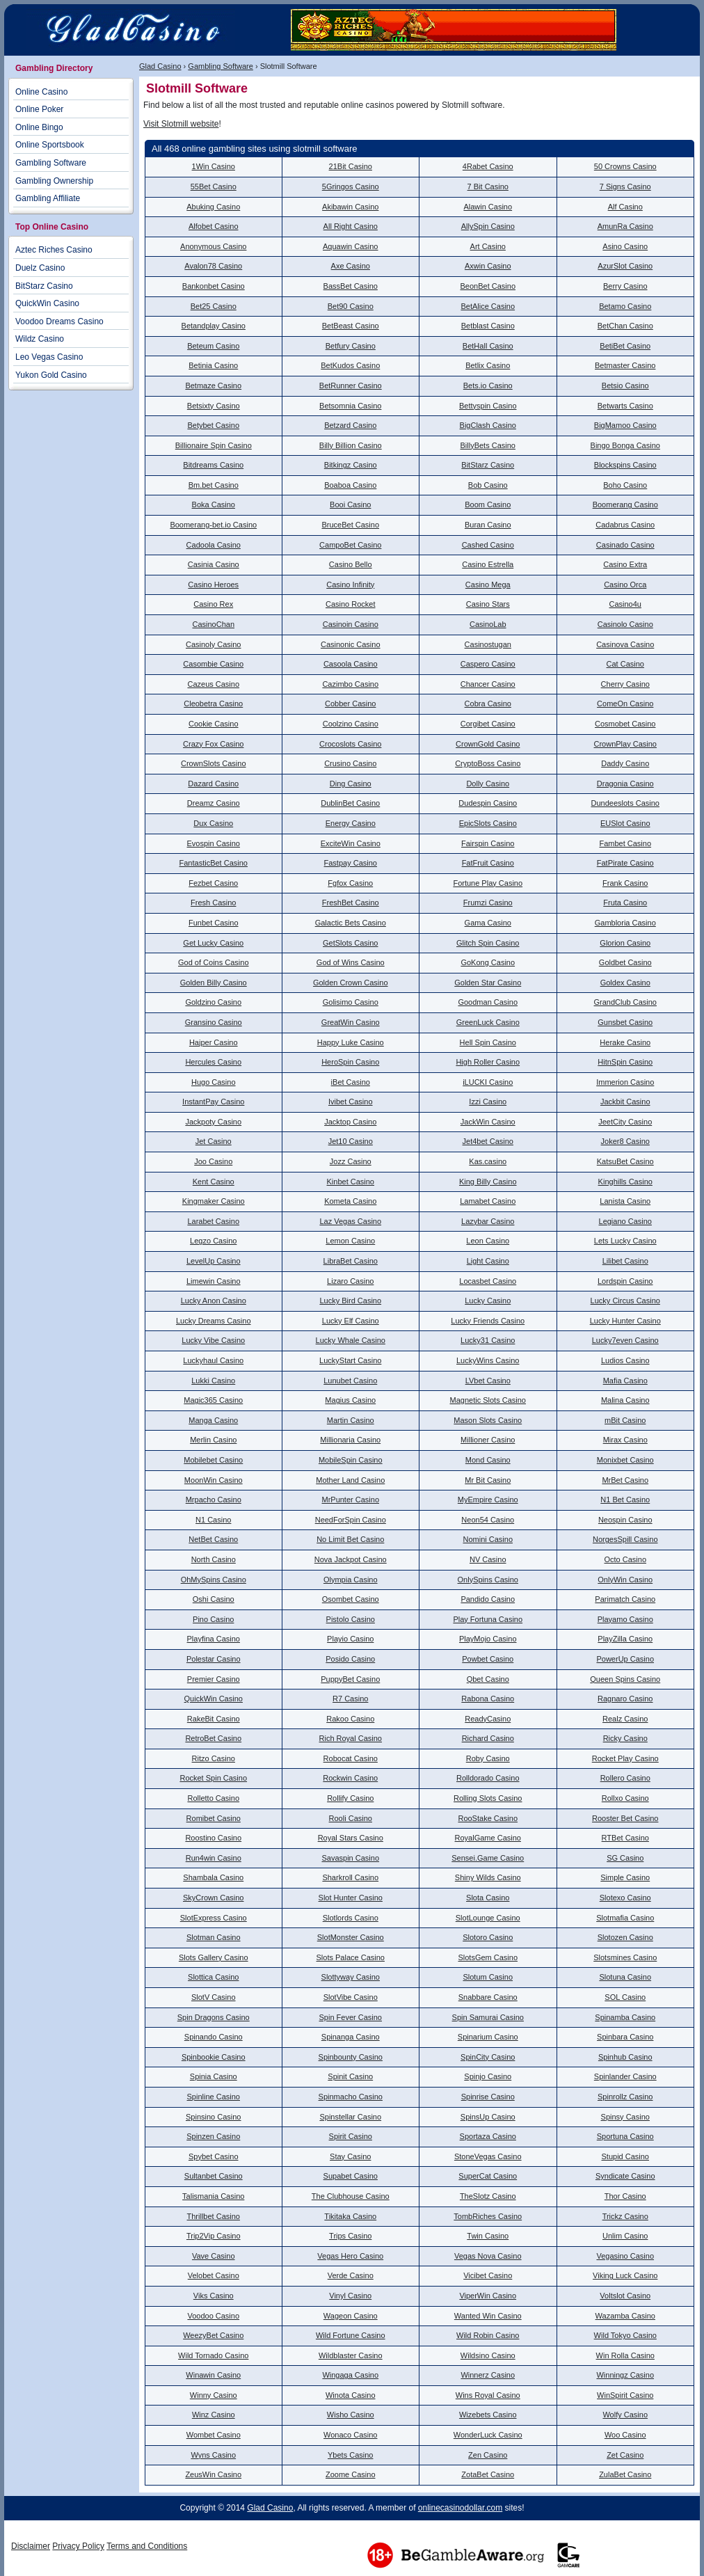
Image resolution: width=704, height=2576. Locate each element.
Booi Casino (350, 504)
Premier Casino (213, 1679)
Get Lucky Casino (213, 943)
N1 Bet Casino (625, 1499)
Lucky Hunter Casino (625, 1321)
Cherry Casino (625, 684)
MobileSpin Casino (351, 1460)
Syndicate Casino (625, 2176)
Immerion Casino (625, 1082)
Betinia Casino (213, 365)
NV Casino (488, 1559)
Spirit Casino (350, 2136)
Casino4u (625, 604)
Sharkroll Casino (350, 1877)
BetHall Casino (488, 346)
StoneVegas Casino (488, 2156)
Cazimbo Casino (350, 684)
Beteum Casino (213, 346)
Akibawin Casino (350, 206)
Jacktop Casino (350, 1122)
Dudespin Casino (487, 803)
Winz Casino (213, 2414)
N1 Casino (213, 1520)
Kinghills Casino (625, 1181)
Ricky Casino (625, 1738)
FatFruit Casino (488, 863)
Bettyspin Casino (488, 405)
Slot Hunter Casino (351, 1897)
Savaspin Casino (350, 1858)
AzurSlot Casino (625, 266)
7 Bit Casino (488, 186)
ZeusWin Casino (213, 2474)
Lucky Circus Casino (625, 1300)
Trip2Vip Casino (213, 2236)
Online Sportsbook (49, 145)
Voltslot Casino (625, 2295)
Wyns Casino (213, 2455)
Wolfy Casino (625, 2414)
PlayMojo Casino (488, 1639)
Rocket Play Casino (625, 1758)
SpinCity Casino (488, 2057)
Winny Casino (213, 2395)
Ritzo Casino (213, 1758)
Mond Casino (488, 1460)
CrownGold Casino (488, 744)
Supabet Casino (350, 2176)
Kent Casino (213, 1181)
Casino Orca (625, 584)
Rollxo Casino (625, 1798)
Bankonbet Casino (213, 286)
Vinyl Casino (350, 2295)
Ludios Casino (625, 1360)
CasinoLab (488, 624)
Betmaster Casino (625, 365)
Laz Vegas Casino (350, 1221)
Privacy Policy (78, 2546)
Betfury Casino (351, 346)
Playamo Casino (625, 1619)
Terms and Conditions (146, 2546)
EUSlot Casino (625, 823)
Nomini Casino (488, 1539)
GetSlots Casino (350, 943)
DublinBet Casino (350, 803)
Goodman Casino (488, 1002)
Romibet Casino (213, 1818)
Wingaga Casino (350, 2375)
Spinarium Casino (488, 2037)
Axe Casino (350, 266)
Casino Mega (488, 584)
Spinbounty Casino (351, 2057)
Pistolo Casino (350, 1619)
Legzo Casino (213, 1241)
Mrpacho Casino (213, 1499)
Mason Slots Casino (488, 1420)
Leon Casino (487, 1241)
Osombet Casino (350, 1599)
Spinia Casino (213, 2076)
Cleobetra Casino (213, 703)
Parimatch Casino (625, 1599)
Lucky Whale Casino (350, 1340)
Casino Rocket (351, 604)
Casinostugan (488, 644)
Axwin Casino (488, 266)
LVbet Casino (488, 1380)
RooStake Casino (488, 1818)
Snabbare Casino (488, 1997)
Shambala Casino (213, 1877)
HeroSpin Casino (350, 1062)
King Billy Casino (488, 1181)
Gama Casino (488, 923)
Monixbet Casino (625, 1460)
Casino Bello (350, 564)
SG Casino (625, 1858)
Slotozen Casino (625, 1937)
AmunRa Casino (625, 226)
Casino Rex (213, 604)
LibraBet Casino (350, 1261)
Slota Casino (487, 1897)
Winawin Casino (213, 2375)
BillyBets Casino (488, 445)
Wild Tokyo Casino (625, 2335)
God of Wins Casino (351, 962)
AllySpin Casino (488, 226)
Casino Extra (625, 564)
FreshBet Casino (350, 902)
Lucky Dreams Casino (213, 1321)
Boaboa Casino (350, 485)
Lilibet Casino (625, 1261)
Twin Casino (488, 2236)
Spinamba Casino (625, 2017)
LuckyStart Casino (350, 1360)
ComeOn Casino (625, 703)
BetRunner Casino (350, 385)
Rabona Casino (487, 1698)
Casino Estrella (487, 564)
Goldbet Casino (625, 962)
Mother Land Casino (350, 1480)
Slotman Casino (213, 1937)
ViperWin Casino (487, 2295)
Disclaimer (30, 2546)
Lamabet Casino (487, 1201)
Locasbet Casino (487, 1281)
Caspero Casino (488, 664)
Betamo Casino (625, 306)
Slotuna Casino (625, 1977)
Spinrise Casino (488, 2096)
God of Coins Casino (213, 962)
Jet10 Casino (350, 1141)
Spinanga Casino (350, 2037)
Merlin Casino (213, 1440)
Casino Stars (488, 604)
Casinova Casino (625, 644)
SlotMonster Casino (350, 1937)
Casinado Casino (625, 545)
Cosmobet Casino (625, 723)
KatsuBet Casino (625, 1161)
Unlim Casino (625, 2236)
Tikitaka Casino (350, 2216)
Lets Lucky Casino (625, 1241)
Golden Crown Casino (350, 982)
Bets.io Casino (488, 385)
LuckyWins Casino (487, 1360)
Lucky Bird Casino (350, 1300)
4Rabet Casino (488, 166)
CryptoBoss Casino (487, 763)
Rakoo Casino (350, 1719)
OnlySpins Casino (488, 1579)
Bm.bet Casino (214, 485)
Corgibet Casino (488, 723)
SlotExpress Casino (213, 1918)
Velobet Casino (213, 2275)
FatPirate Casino (625, 863)
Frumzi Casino (488, 902)
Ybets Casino (350, 2455)
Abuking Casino (213, 206)
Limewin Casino (213, 1281)
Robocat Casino (350, 1758)
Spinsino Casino (213, 2117)
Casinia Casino (213, 564)
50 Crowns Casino (625, 166)
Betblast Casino (488, 325)
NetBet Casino (213, 1539)
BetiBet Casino (625, 346)
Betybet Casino (213, 425)
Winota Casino (351, 2395)
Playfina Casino (213, 1639)
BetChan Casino (625, 325)
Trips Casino (350, 2236)
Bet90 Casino (351, 306)
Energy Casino (351, 823)
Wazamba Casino (625, 2316)
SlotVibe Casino (350, 1997)
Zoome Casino (351, 2474)
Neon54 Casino (487, 1520)
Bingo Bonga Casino (625, 445)
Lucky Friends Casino (488, 1321)
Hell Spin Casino (488, 1042)
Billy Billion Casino (350, 445)
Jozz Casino (350, 1161)
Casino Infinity (350, 584)
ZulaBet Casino (625, 2474)
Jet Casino (213, 1141)
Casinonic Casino (351, 644)
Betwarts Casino (625, 405)
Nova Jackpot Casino (350, 1559)
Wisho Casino (350, 2414)
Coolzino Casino (350, 723)
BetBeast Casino (350, 325)
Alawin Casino (487, 206)
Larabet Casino (213, 1221)
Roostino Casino (213, 1838)
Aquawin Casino (350, 246)
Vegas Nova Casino (488, 2256)
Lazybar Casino (487, 1221)
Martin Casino (350, 1420)
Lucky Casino (488, 1300)
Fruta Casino (625, 902)
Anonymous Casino (213, 246)
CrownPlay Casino (625, 744)
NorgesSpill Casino (625, 1539)
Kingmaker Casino (213, 1201)
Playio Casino (350, 1639)
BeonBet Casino (488, 286)
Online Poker (39, 109)
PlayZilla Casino (625, 1639)
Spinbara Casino (625, 2037)
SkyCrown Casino (213, 1897)
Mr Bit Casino (488, 1480)
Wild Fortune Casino (350, 2335)
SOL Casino (625, 1997)
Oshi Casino (213, 1599)
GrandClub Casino (625, 1002)
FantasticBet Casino (213, 863)
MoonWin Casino (213, 1480)
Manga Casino (213, 1420)
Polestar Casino (213, 1659)
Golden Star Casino (487, 982)
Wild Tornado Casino (213, 2355)
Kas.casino (487, 1161)
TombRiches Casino (488, 2216)
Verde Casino (351, 2275)
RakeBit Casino (213, 1719)
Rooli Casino (350, 1818)
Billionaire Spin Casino (213, 445)
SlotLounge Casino (488, 1918)
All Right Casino (350, 226)
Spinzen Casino (213, 2136)
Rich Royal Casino (350, 1738)
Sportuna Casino (625, 2136)
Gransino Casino (213, 1022)
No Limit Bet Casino (350, 1539)
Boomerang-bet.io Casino (213, 524)
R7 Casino (350, 1698)
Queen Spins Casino (625, 1679)
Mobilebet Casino (213, 1460)
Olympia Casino (350, 1579)
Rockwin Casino (350, 1778)
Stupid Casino (626, 2156)
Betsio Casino (625, 385)
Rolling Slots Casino (488, 1798)
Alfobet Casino (214, 226)
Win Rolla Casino (625, 2355)
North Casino (213, 1559)
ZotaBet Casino (487, 2474)
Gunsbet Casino (625, 1022)
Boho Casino (625, 485)
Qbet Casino (488, 1679)
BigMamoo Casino (625, 425)
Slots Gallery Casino (213, 1957)
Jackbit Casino (625, 1101)
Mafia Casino (625, 1380)
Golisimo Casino (350, 1002)
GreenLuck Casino (488, 1022)
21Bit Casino (350, 166)
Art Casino (488, 246)
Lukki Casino (213, 1380)
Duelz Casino (40, 268)
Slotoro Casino (488, 1937)
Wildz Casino (39, 339)
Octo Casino (625, 1559)
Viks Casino (213, 2295)
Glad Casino (160, 66)
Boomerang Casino (625, 504)
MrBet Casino (625, 1480)
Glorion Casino (625, 943)
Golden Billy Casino (213, 982)
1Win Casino (213, 166)
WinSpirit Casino (625, 2395)
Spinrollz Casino (625, 2096)
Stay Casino (350, 2156)
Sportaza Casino (488, 2136)
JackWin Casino (488, 1122)
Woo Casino (625, 2435)
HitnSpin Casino (625, 1062)
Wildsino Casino (488, 2355)
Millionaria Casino (350, 1440)
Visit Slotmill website (180, 124)
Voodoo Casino (213, 2316)
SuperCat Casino (487, 2176)
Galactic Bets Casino (350, 923)
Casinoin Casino (350, 624)
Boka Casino (213, 504)
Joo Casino (213, 1161)
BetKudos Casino (350, 365)
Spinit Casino (350, 2076)
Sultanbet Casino (213, 2176)
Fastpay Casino (350, 863)
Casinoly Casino (213, 644)
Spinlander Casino (625, 2076)
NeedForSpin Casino (350, 1520)
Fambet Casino (625, 843)
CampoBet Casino (350, 545)
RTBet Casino (625, 1838)
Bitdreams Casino (213, 465)
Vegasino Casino (625, 2256)
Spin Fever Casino (351, 2017)
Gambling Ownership (54, 181)
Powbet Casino (487, 1659)
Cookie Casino (214, 723)
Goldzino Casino (213, 1002)
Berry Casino (625, 286)
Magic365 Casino (213, 1400)
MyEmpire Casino (488, 1499)
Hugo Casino (213, 1082)
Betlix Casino (487, 365)
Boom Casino (488, 504)
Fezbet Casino (213, 883)
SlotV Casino (213, 1997)
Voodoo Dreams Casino (59, 321)
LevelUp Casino (213, 1261)
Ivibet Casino (350, 1101)
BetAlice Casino (488, 306)
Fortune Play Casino (487, 883)
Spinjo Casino (487, 2076)
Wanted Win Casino (488, 2316)
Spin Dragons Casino (213, 2017)
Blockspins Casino (625, 465)
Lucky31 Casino (488, 1340)
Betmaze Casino (213, 385)
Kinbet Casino (351, 1181)
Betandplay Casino (214, 325)
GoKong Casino (488, 962)
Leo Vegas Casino (49, 357)
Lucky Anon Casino (213, 1300)
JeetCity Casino (625, 1122)
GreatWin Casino (350, 1022)
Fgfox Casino (350, 883)
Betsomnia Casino (350, 405)
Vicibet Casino (487, 2275)
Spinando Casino (213, 2037)
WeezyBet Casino (213, 2335)
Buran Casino (488, 524)
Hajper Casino (213, 1042)
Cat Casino (625, 664)
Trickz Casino (625, 2216)
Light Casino (488, 1261)
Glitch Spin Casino (488, 943)
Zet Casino (625, 2455)
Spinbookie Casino (214, 2057)
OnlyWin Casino (625, 1579)
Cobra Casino (488, 703)
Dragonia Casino (625, 783)
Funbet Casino (214, 923)
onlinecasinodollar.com (460, 2508)
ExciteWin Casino (351, 843)
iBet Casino (350, 1082)
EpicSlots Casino (488, 823)
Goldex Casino (625, 982)
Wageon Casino (350, 2316)
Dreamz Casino (213, 803)
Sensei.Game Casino (487, 1858)
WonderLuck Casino (488, 2435)
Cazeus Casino (213, 684)
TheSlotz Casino (488, 2196)
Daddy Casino (625, 763)
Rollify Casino (350, 1798)
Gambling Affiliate (47, 198)
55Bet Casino (214, 186)
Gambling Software (220, 66)
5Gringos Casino (350, 186)
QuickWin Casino (213, 1698)
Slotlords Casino (350, 1918)
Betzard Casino (350, 425)
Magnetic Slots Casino (488, 1400)
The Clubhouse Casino (351, 2196)
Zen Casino (487, 2455)
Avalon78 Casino (213, 266)
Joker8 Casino (625, 1141)
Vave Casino (213, 2256)
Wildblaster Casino (351, 2355)
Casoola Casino (350, 664)
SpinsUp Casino (488, 2117)
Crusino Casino (350, 763)
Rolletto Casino (213, 1798)
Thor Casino (625, 2196)
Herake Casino (625, 1042)
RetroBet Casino (213, 1738)
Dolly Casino (487, 783)
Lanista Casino (625, 1201)
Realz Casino (625, 1719)
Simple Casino (625, 1877)
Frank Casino (625, 883)
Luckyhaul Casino (213, 1360)
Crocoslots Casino (350, 744)
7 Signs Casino (625, 186)
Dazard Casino (213, 783)
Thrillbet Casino (213, 2216)
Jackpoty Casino (213, 1122)
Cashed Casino (488, 545)
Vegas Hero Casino (350, 2256)
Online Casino (41, 92)
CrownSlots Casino (213, 763)
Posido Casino (350, 1659)
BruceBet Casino (350, 524)
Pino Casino (213, 1619)
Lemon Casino (350, 1241)
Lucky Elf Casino (350, 1321)
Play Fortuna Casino (487, 1619)
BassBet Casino (350, 286)
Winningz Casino (625, 2375)
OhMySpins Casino (213, 1579)
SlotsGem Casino (488, 1957)
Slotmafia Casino (625, 1918)
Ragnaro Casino (625, 1698)
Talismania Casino (213, 2196)
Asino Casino (625, 246)
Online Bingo (39, 127)
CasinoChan (213, 624)
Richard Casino (488, 1738)
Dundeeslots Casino (625, 803)
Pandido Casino (488, 1599)
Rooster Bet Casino (625, 1818)
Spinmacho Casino (351, 2096)
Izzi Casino (487, 1101)
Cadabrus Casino (625, 524)
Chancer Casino (488, 684)
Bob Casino (488, 485)
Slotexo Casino (625, 1897)
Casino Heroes (213, 584)
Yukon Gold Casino (51, 375)
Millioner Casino (488, 1440)
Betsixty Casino (213, 405)
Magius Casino (350, 1400)
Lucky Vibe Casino (213, 1340)
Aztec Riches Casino (54, 250)
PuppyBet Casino (350, 1679)
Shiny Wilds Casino (488, 1877)
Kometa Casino (350, 1201)
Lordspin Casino (625, 1281)
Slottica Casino (213, 1977)
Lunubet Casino (350, 1380)
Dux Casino (213, 823)
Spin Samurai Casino (488, 2017)
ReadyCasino (488, 1719)
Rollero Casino (625, 1778)
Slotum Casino (488, 1977)
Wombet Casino (213, 2435)
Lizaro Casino (350, 1281)
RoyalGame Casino (488, 1838)
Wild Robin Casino (487, 2335)
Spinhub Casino (625, 2057)
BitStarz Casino (487, 465)
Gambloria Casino (625, 923)
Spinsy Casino (625, 2117)
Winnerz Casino (488, 2375)
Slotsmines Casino (625, 1957)
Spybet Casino (214, 2156)
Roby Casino (488, 1758)
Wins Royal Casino (488, 2395)
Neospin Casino (625, 1520)
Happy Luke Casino (350, 1042)
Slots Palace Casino (351, 1957)
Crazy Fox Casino (213, 744)
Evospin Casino (213, 843)
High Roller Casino (488, 1062)
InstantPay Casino (213, 1101)
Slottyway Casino (350, 1977)
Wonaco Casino (350, 2435)
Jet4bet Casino (488, 1141)
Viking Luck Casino (625, 2275)
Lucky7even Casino (625, 1340)
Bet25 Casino (214, 306)
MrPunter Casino (350, 1499)
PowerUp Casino (625, 1659)
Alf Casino (625, 206)
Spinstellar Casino (350, 2117)
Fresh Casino (213, 902)
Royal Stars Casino (350, 1838)
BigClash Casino (488, 425)
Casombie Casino (213, 664)
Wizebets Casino (488, 2414)
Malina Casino (625, 1400)
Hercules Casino (213, 1062)
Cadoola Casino (213, 545)
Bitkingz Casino (350, 465)
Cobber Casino (350, 703)
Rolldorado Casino (488, 1778)
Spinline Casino (213, 2096)
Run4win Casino (213, 1858)
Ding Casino (350, 783)
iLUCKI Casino (488, 1082)
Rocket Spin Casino (213, 1778)
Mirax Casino (625, 1440)
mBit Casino (625, 1420)
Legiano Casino (625, 1221)
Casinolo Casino (625, 624)
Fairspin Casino (487, 843)
